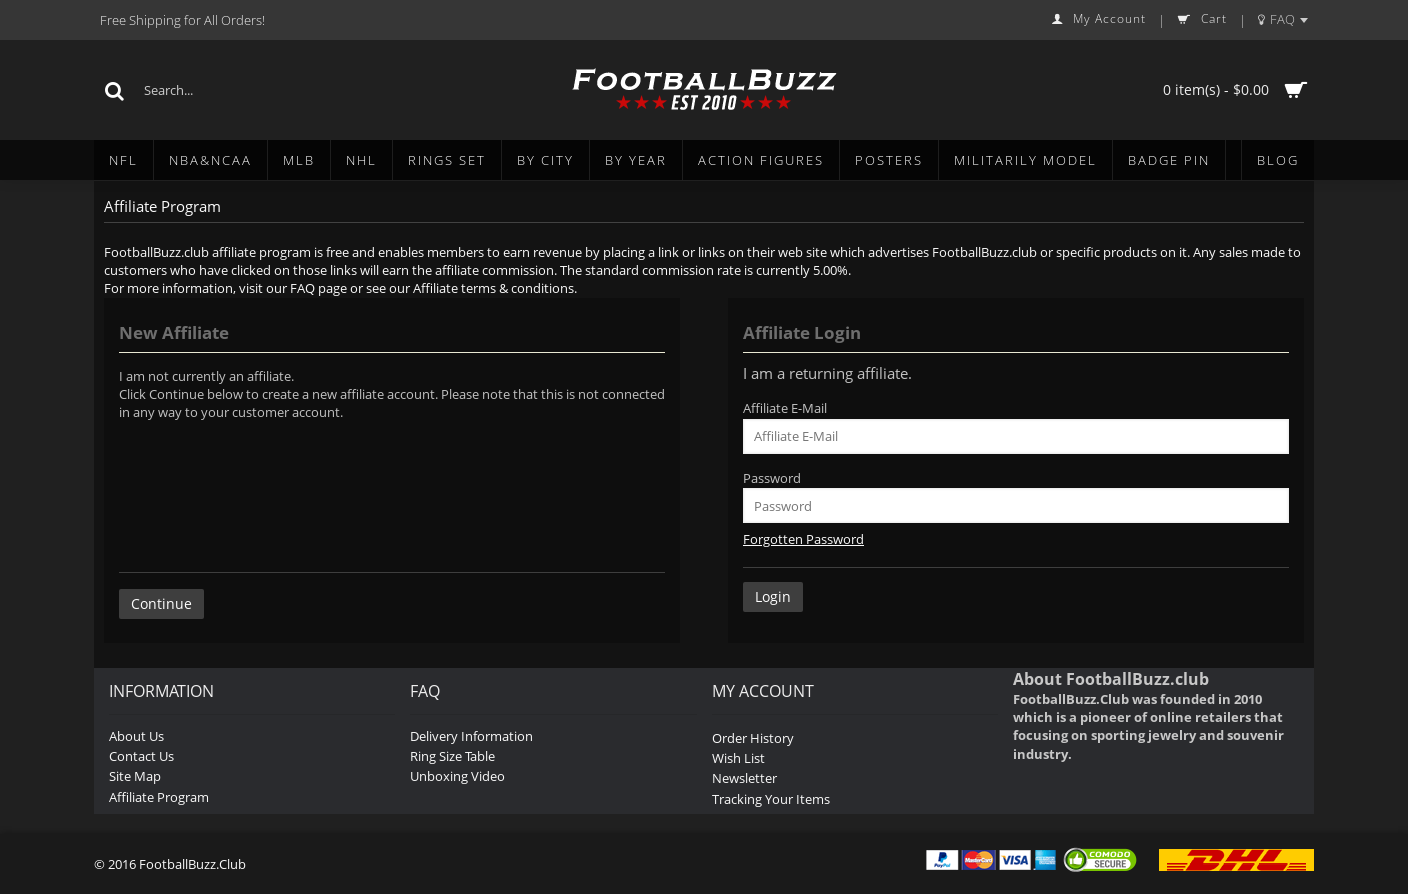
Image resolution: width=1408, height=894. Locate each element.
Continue (161, 603)
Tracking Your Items (771, 799)
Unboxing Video (457, 776)
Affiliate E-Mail (785, 408)
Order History (753, 738)
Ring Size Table (452, 756)
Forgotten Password (803, 539)
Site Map (135, 776)
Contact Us (141, 756)
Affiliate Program (159, 797)
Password (772, 478)
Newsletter (744, 778)
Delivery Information (471, 736)
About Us (136, 736)
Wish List (738, 758)
